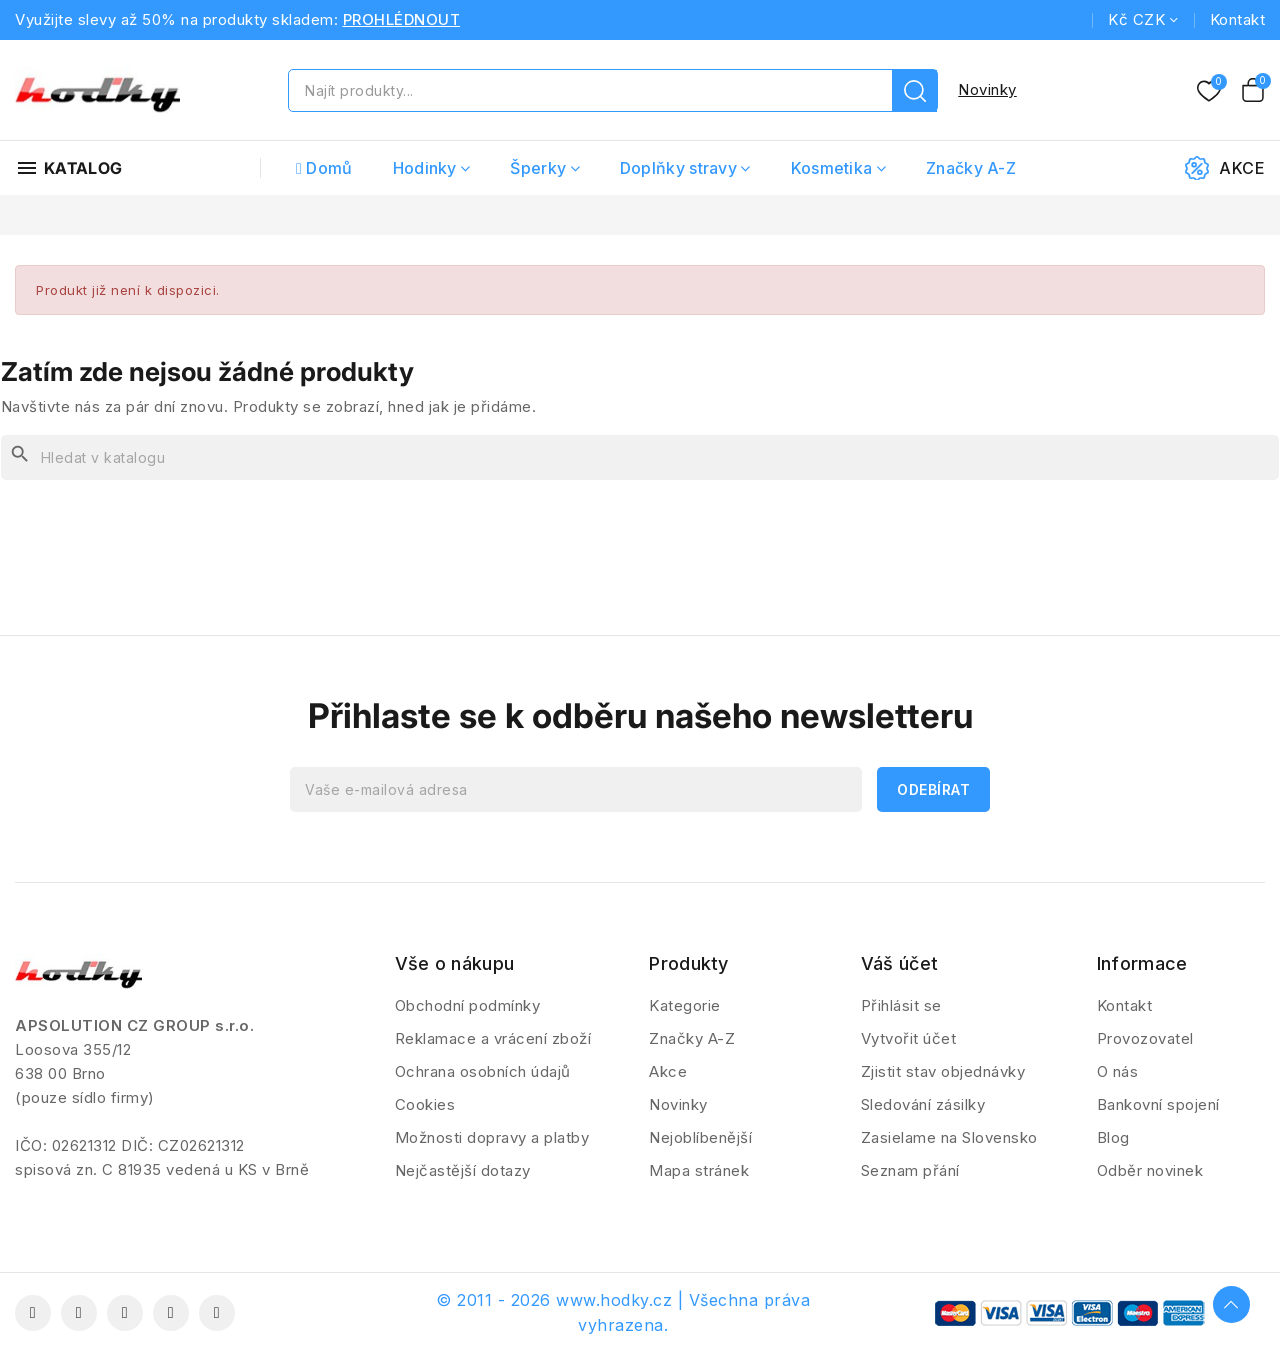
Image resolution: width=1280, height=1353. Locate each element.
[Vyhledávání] (640, 457)
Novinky (987, 89)
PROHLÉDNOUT (402, 19)
